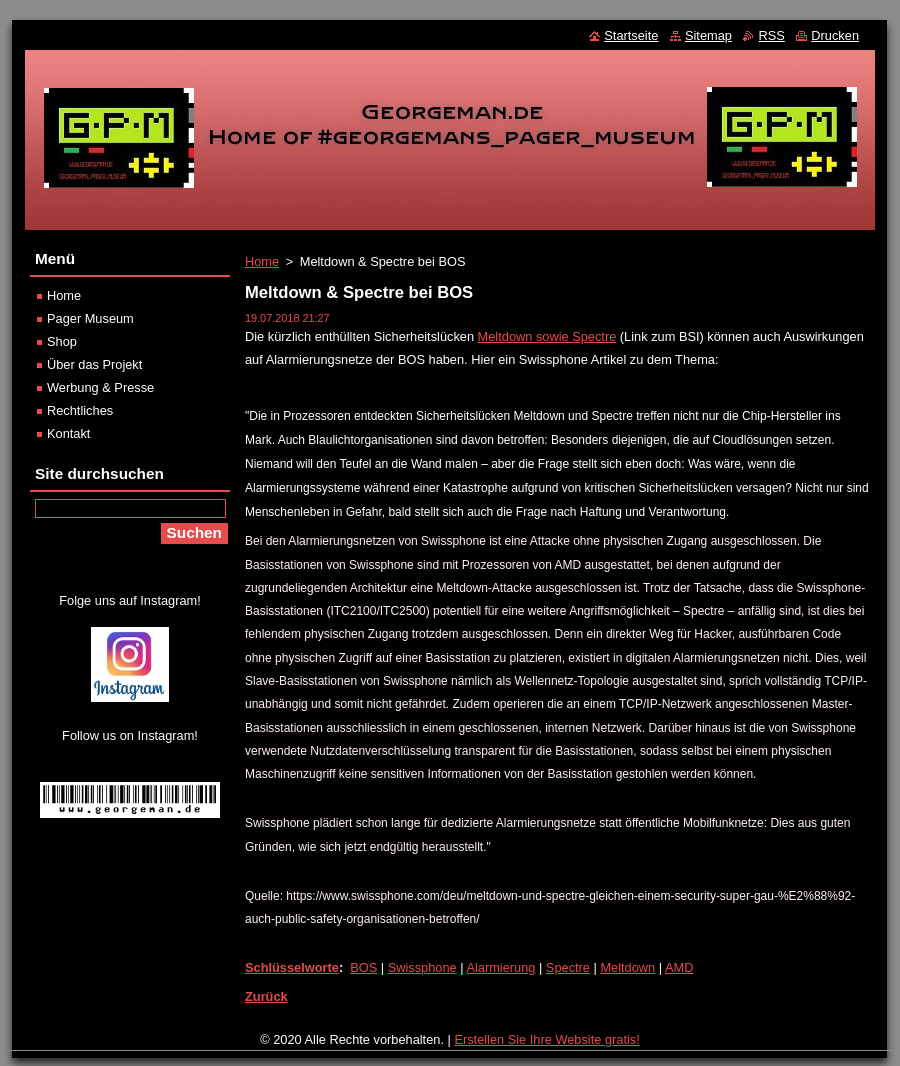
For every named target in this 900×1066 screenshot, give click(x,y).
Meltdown (627, 967)
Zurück (266, 996)
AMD (679, 967)
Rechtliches (80, 410)
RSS (771, 35)
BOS (363, 967)
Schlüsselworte (292, 967)
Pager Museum (90, 318)
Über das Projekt (94, 364)
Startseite (631, 35)
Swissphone (422, 967)
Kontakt (68, 433)
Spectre (568, 967)
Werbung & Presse (100, 387)
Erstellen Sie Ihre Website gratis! (546, 1039)
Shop (62, 341)
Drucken (835, 35)
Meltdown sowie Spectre (547, 336)
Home (262, 261)
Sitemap (708, 35)
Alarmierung (500, 967)
